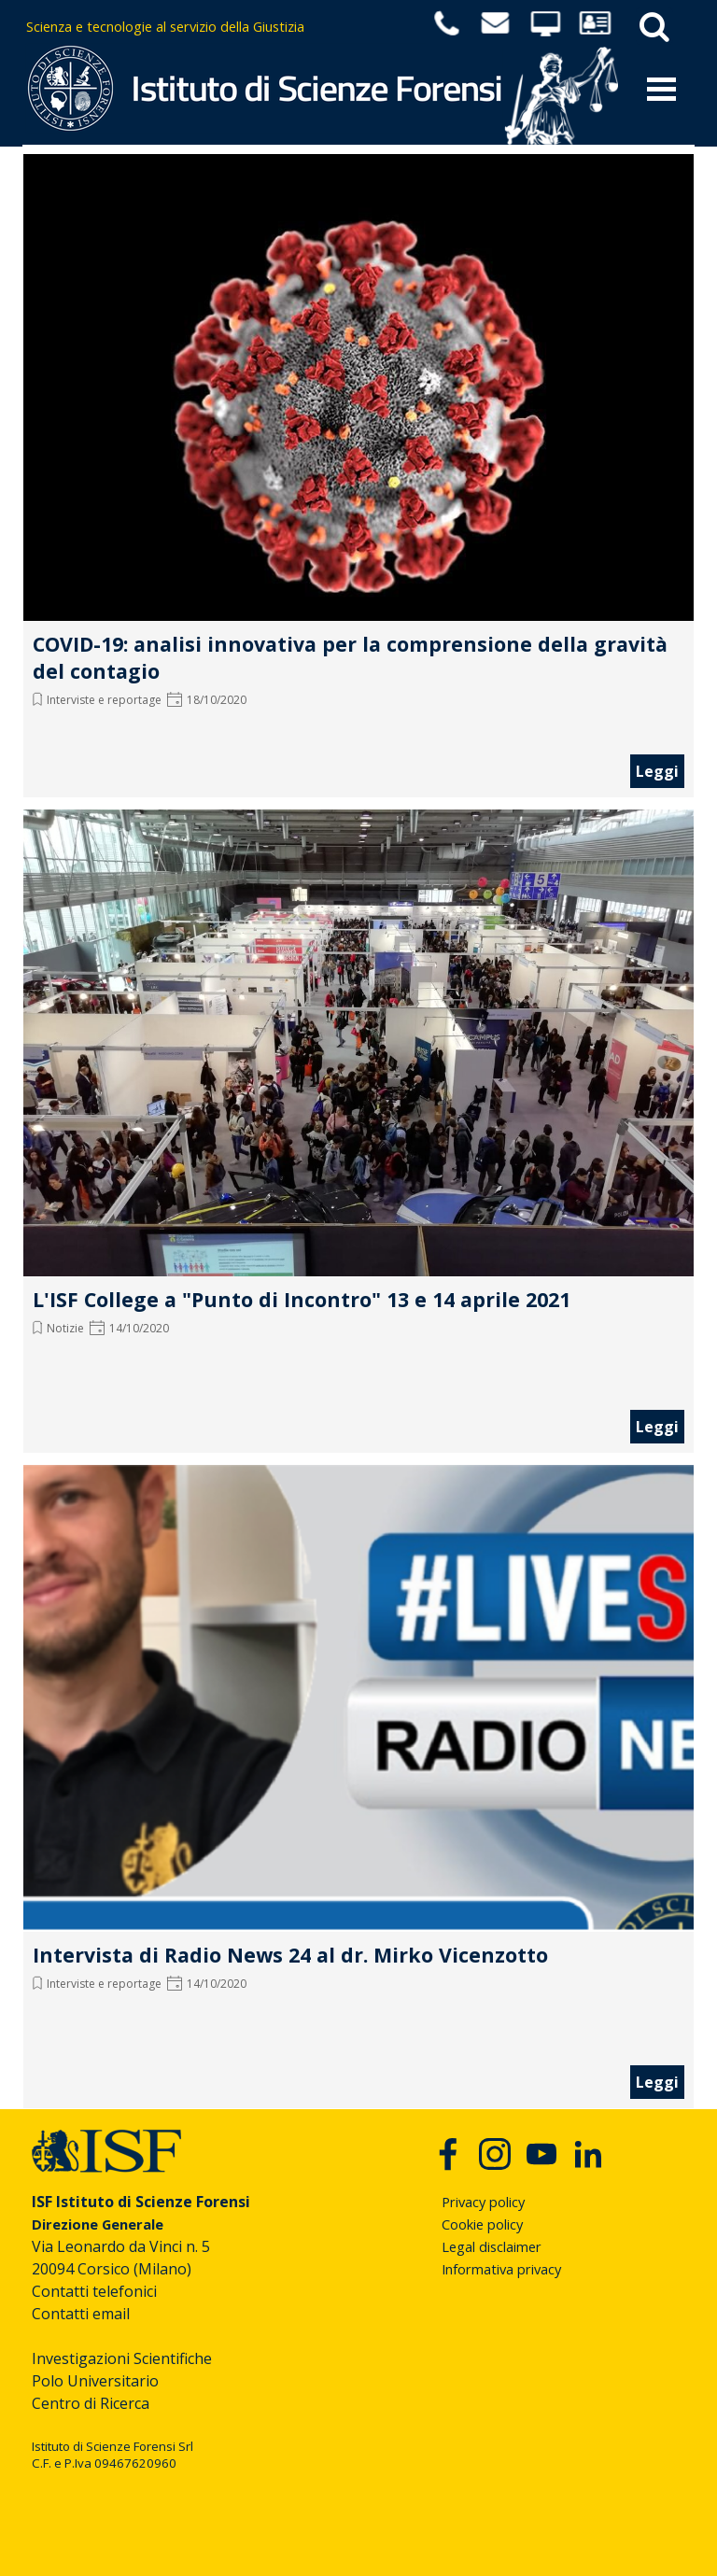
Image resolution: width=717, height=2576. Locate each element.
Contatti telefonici (94, 2291)
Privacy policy (483, 2201)
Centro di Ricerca (90, 2403)
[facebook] (448, 2154)
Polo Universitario (95, 2381)
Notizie (65, 1328)
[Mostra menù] (661, 89)
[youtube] (541, 2154)
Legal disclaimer (491, 2246)
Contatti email (81, 2313)
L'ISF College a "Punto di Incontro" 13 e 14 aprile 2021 (301, 1299)
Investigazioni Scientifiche (122, 2358)
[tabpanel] (219, 26)
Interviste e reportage (104, 700)
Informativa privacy (501, 2268)
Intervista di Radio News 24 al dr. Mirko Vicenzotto (290, 1954)
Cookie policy (482, 2224)
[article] (358, 471)
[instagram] (494, 2154)
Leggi (657, 771)
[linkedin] (588, 2154)
